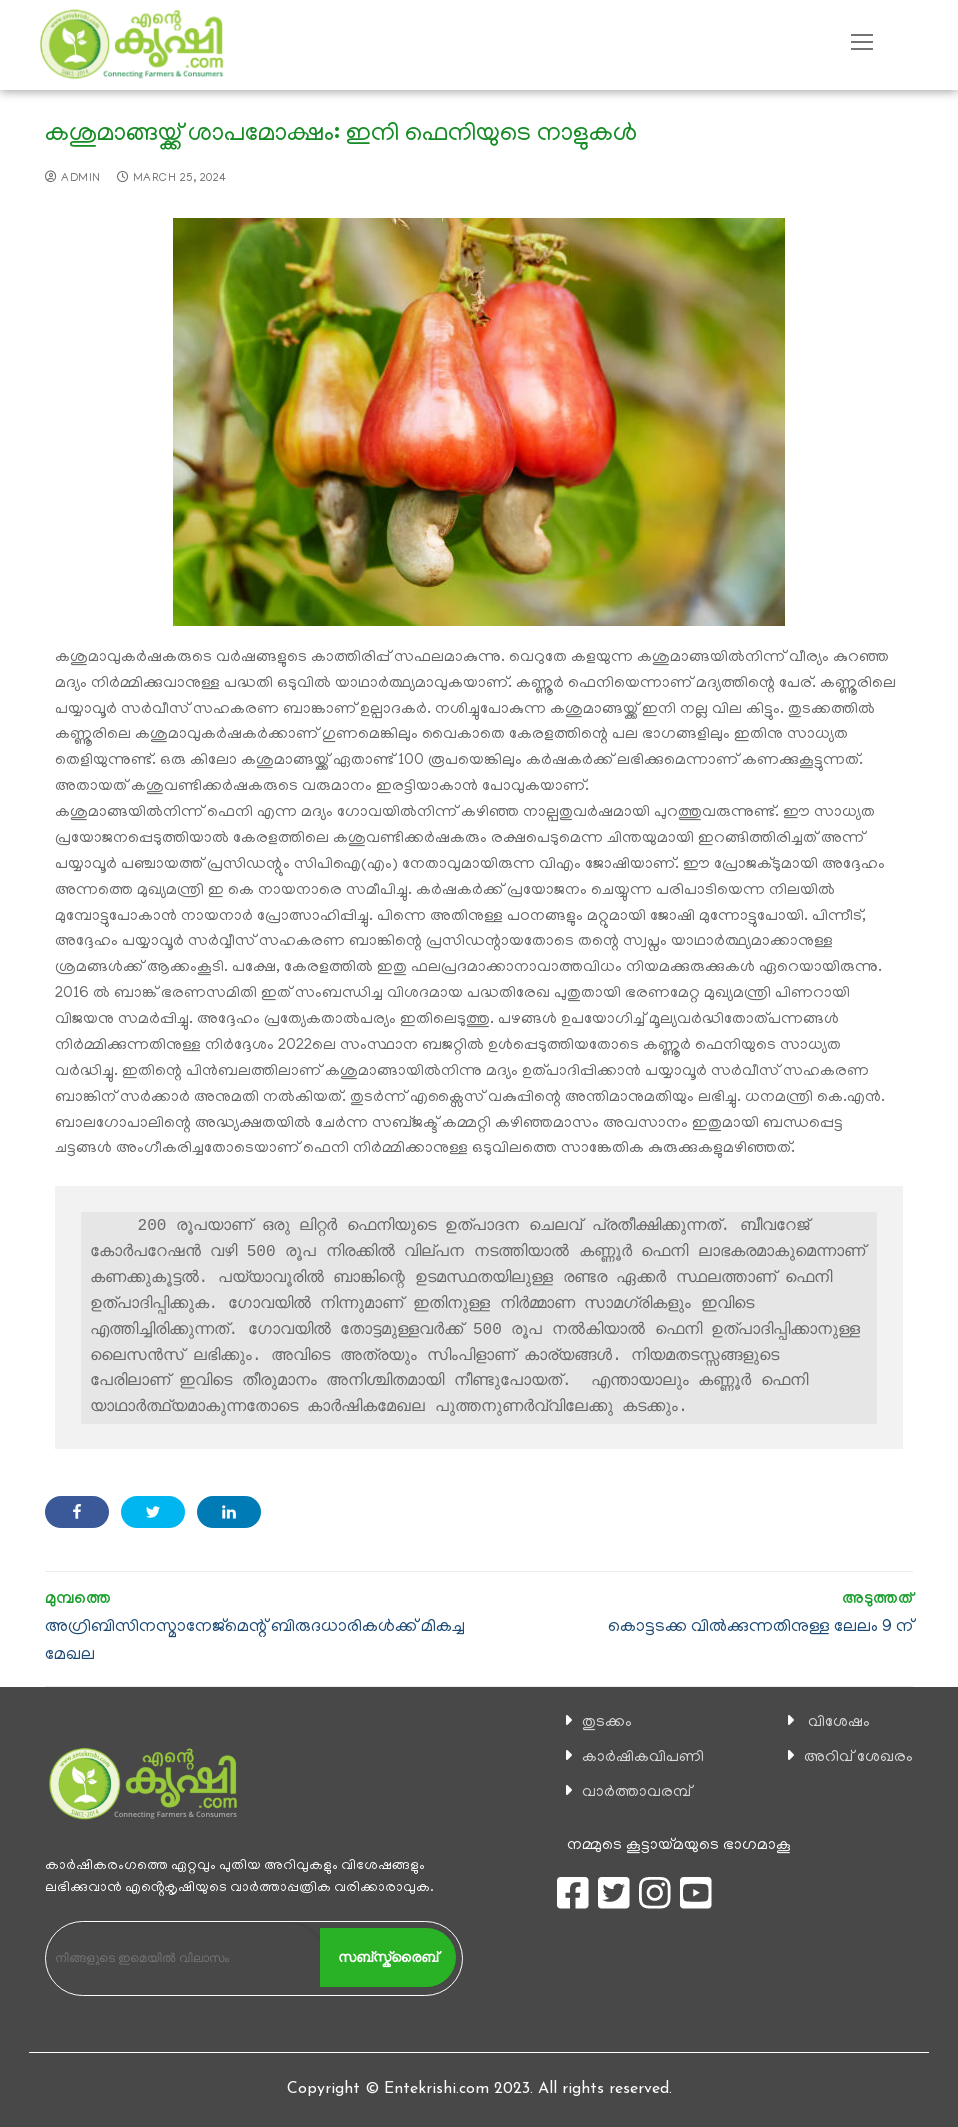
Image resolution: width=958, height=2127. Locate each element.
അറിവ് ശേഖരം (858, 1758)
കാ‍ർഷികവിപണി (643, 1758)
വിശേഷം (839, 1723)
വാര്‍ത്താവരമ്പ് (636, 1793)
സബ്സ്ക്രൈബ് (388, 1957)
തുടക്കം (607, 1723)
